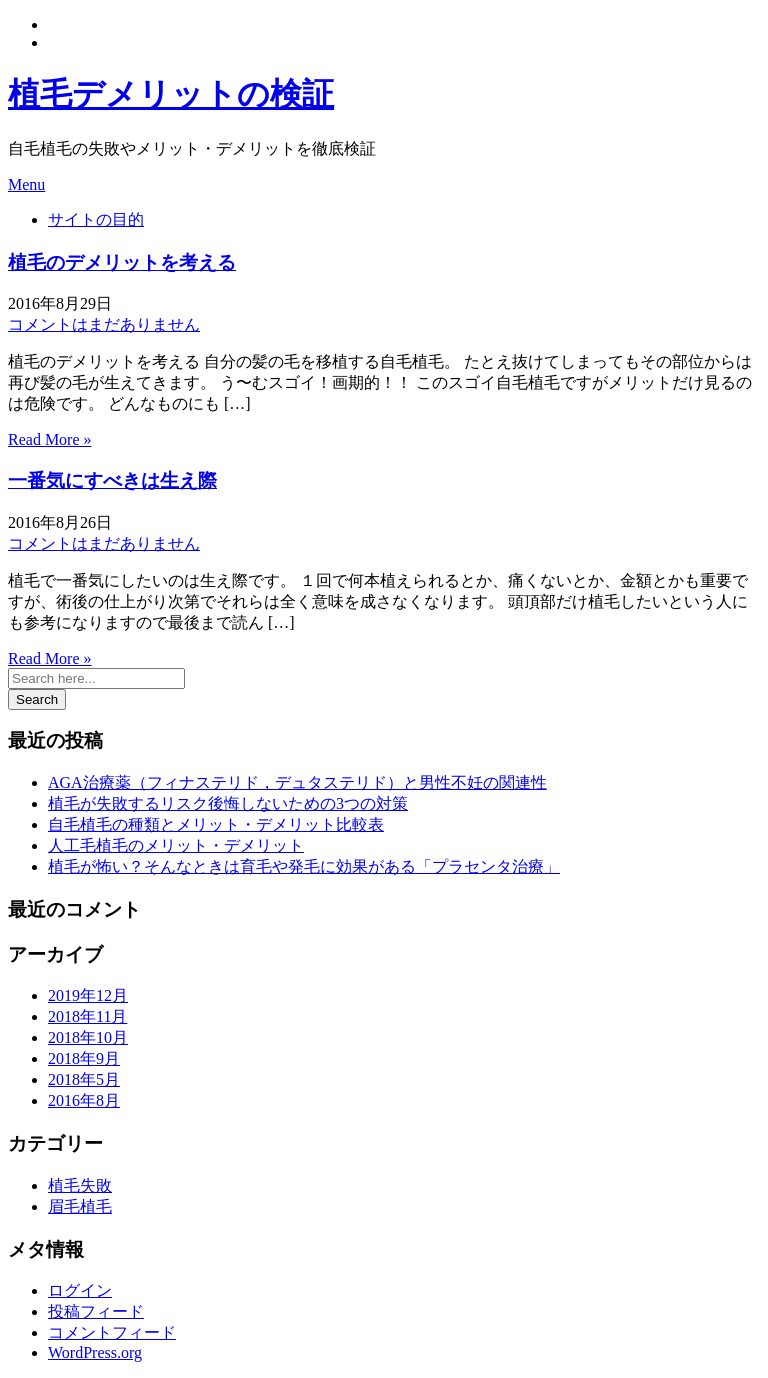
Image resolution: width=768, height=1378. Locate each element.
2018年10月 (88, 1037)
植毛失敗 (80, 1185)
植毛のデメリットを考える (122, 262)
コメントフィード (112, 1332)
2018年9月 (84, 1058)
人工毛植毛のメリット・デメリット (176, 845)
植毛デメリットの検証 (171, 94)
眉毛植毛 (80, 1206)
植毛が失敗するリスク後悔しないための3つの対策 (228, 803)
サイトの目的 (96, 219)
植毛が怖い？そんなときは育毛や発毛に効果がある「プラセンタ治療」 (304, 866)
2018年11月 (87, 1016)
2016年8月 (84, 1100)
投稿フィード (96, 1311)
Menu (26, 184)
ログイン (80, 1290)
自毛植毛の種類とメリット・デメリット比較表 (216, 824)
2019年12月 (88, 995)
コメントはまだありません (104, 324)
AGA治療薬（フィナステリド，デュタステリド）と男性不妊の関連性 (297, 782)
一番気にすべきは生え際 (112, 480)
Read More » (50, 439)
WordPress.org (95, 1352)
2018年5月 (84, 1079)
